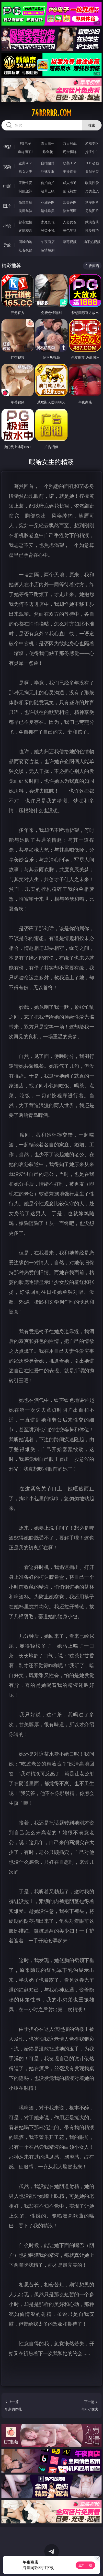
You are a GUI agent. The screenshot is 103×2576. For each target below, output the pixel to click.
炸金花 (48, 151)
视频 (7, 166)
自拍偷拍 (48, 163)
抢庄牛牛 (92, 151)
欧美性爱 (92, 182)
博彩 (7, 147)
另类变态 (92, 191)
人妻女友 (70, 222)
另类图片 (92, 210)
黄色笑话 (70, 230)
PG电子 (25, 143)
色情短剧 (48, 250)
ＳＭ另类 (92, 171)
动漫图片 (92, 202)
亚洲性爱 (25, 182)
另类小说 (48, 230)
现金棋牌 (70, 151)
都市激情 (25, 222)
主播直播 (70, 171)
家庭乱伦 (48, 222)
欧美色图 (70, 202)
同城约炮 (25, 241)
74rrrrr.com (51, 113)
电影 (7, 186)
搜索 (91, 125)
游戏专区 (92, 143)
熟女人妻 (25, 171)
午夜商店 (48, 241)
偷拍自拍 (48, 182)
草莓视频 (70, 241)
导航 (7, 245)
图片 (7, 206)
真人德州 (48, 143)
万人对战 (70, 143)
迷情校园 (25, 230)
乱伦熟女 (70, 191)
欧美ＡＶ (70, 163)
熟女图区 (70, 210)
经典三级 (48, 191)
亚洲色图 (48, 202)
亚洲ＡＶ (25, 163)
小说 (7, 225)
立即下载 (85, 2565)
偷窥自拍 (25, 202)
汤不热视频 (92, 241)
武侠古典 (92, 222)
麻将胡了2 (25, 151)
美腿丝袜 (25, 210)
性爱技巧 (92, 230)
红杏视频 (25, 250)
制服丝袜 (25, 191)
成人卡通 (70, 182)
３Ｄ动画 (92, 163)
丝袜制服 (48, 171)
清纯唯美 (48, 210)
